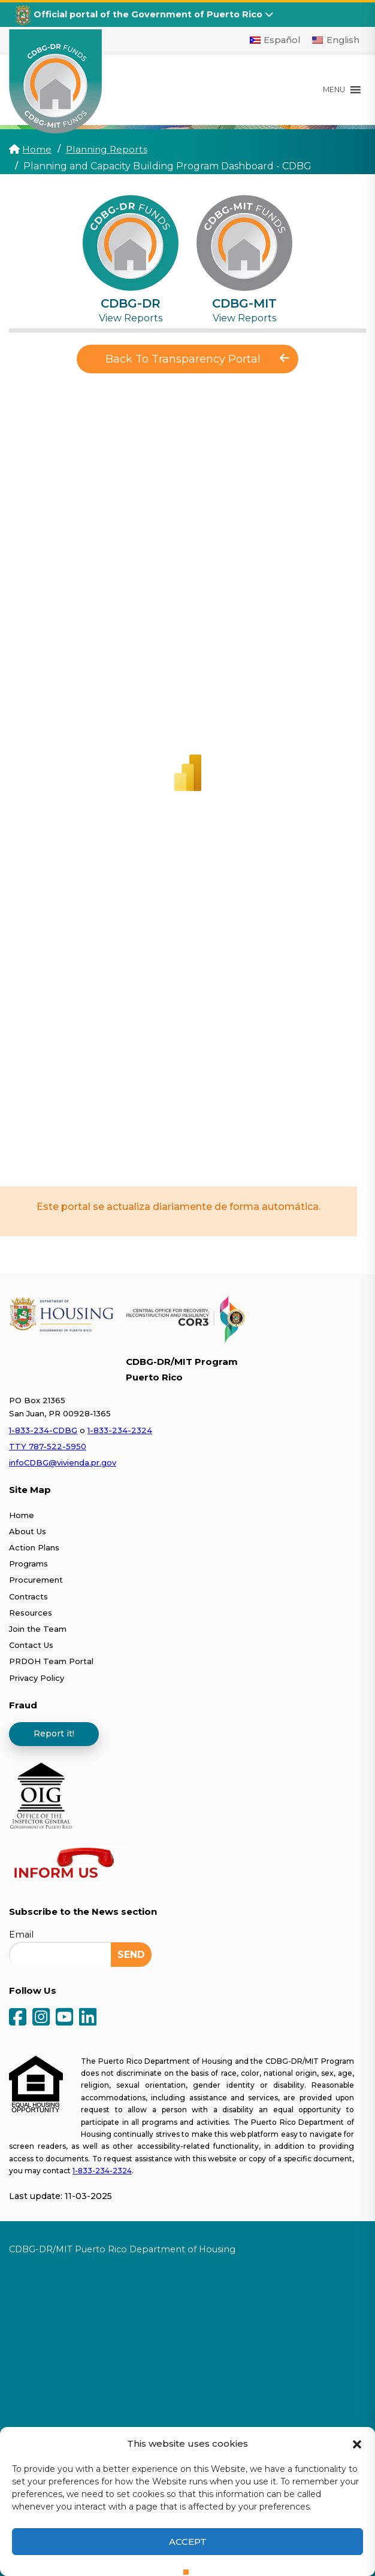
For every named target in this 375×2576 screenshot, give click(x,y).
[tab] (130, 259)
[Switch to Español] (275, 40)
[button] (357, 2443)
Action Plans (34, 1547)
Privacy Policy (36, 1677)
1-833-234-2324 (119, 1429)
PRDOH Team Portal (51, 1661)
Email (21, 1934)
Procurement (36, 1579)
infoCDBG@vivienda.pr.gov (62, 1462)
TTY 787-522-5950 (47, 1445)
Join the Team (37, 1628)
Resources (30, 1612)
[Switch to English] (335, 40)
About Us (27, 1530)
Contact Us (31, 1645)
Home (37, 149)
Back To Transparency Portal (197, 359)
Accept (188, 2541)
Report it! (54, 1733)
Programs (28, 1563)
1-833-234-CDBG (43, 1429)
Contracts (28, 1596)
